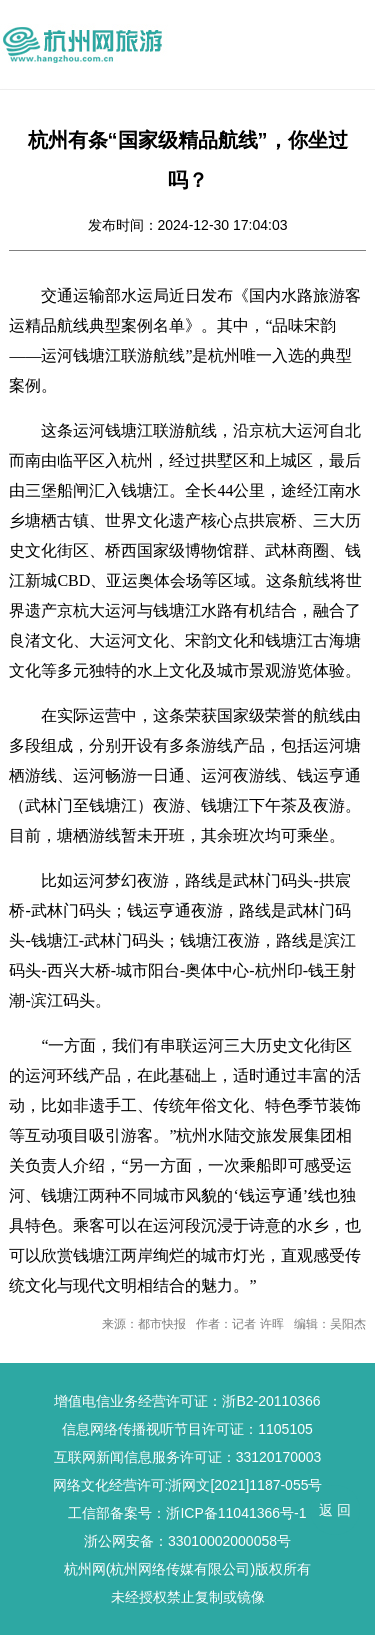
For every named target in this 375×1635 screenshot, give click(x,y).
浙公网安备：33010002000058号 (187, 1541)
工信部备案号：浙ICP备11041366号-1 (187, 1513)
